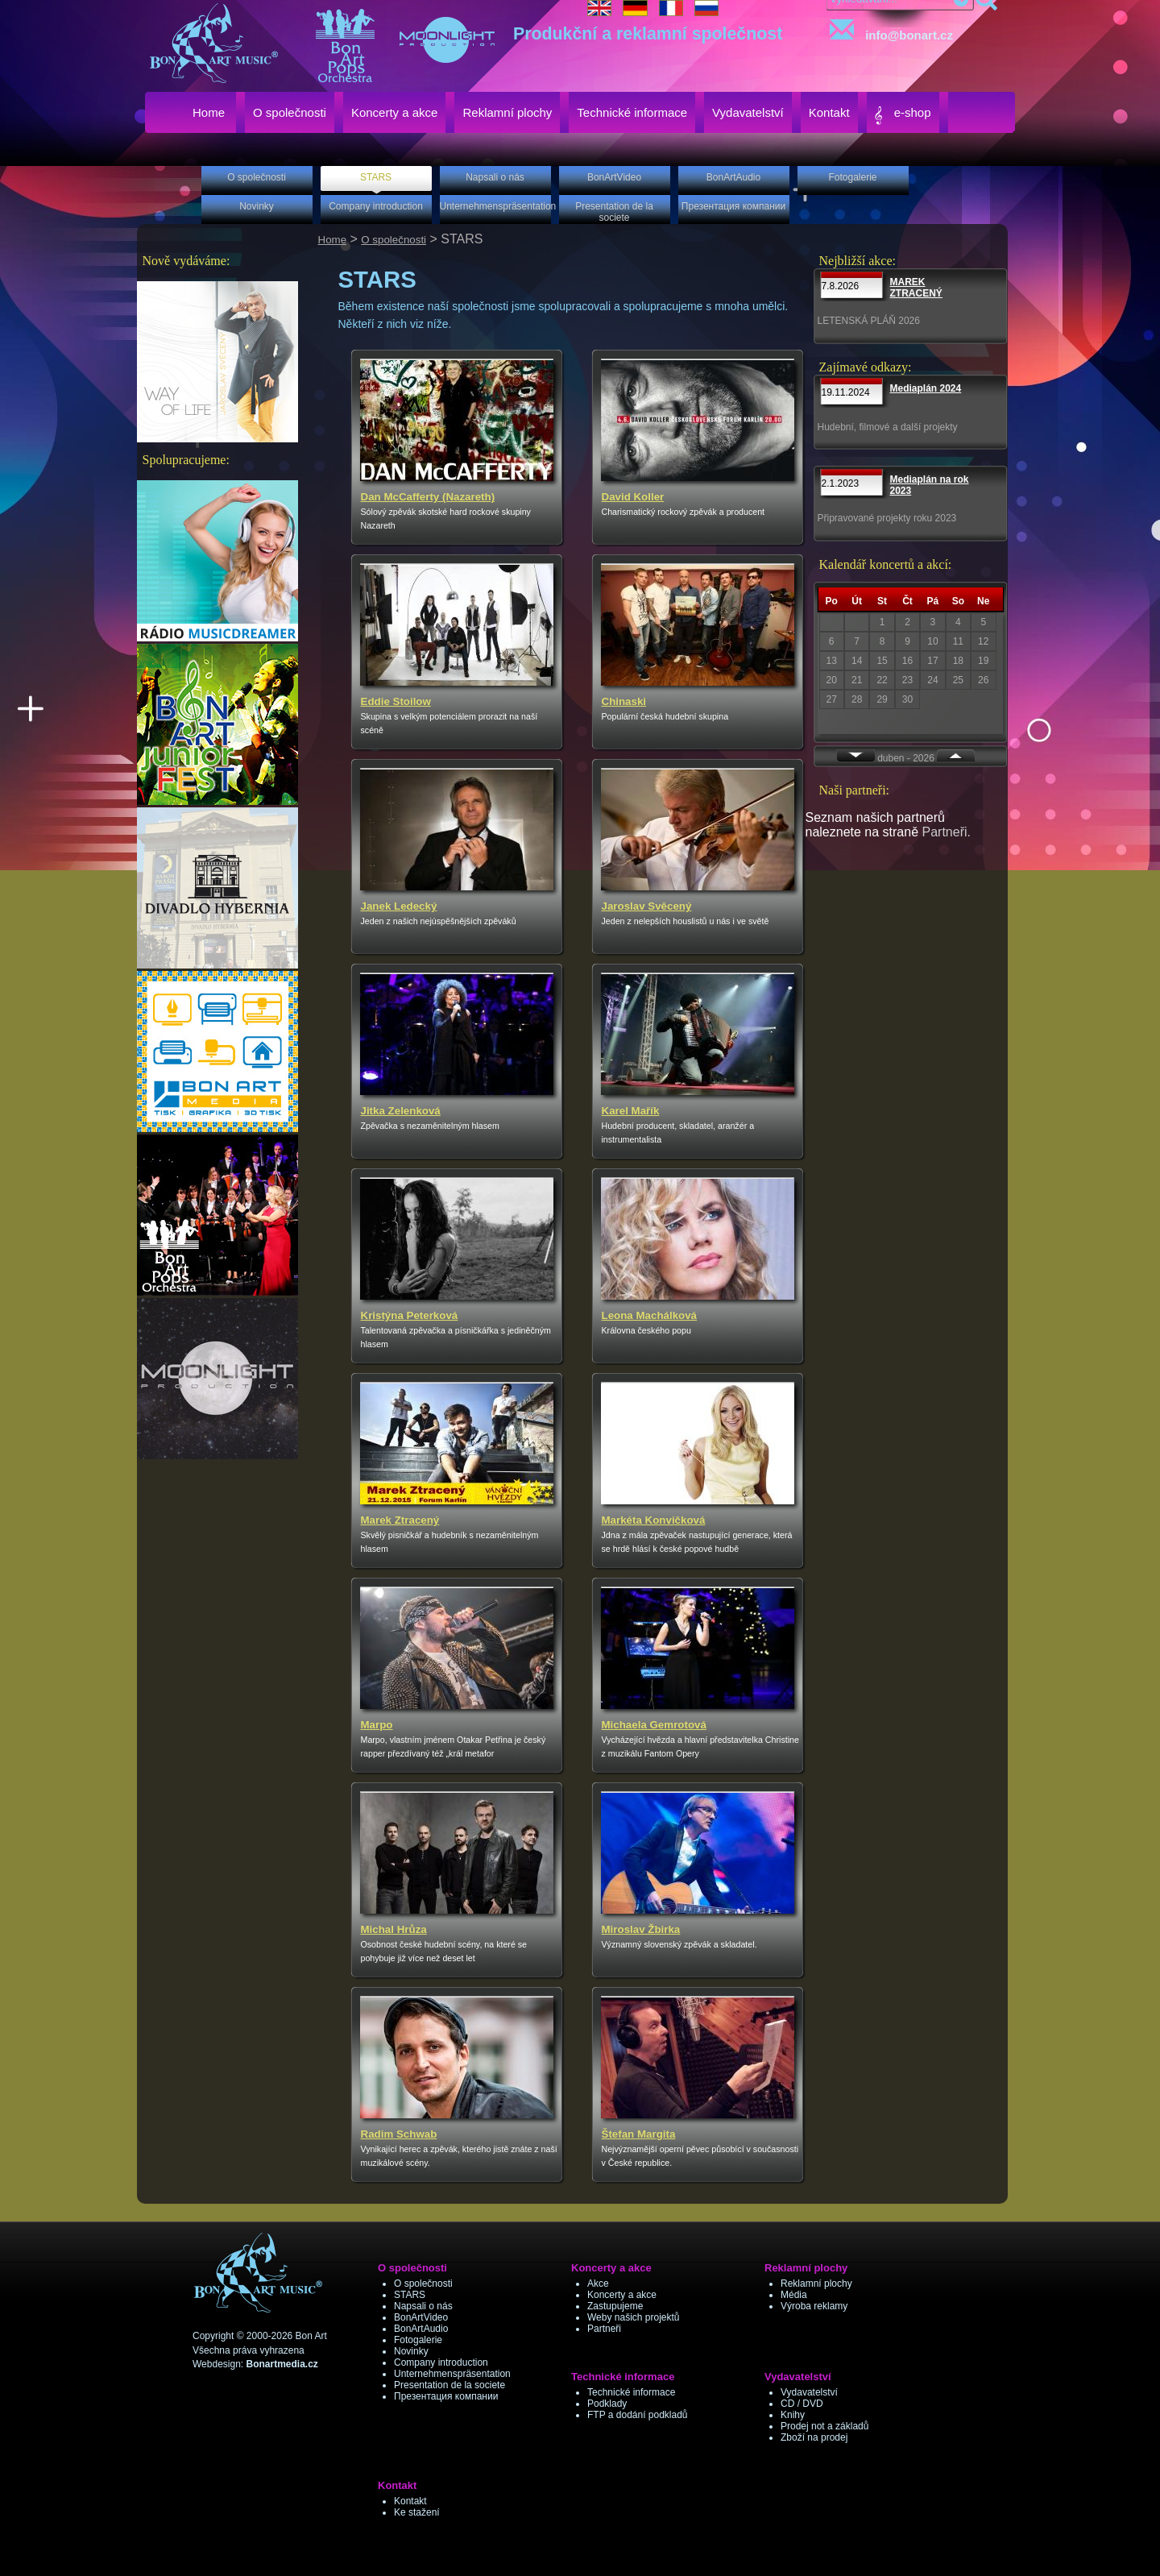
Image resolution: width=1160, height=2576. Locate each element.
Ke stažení (417, 2512)
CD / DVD (802, 2403)
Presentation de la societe (449, 2385)
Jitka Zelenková (401, 1111)
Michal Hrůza (394, 1929)
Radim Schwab (399, 2134)
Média (794, 2294)
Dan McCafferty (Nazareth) (428, 497)
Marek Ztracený (400, 1520)
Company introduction (441, 2362)
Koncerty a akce (622, 2294)
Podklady (607, 2403)
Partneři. (946, 832)
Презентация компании (446, 2396)
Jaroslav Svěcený (647, 906)
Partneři (604, 2328)
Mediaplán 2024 (926, 388)
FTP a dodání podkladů (637, 2414)
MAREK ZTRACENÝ (916, 287)
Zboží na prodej (814, 2437)
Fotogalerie (418, 2340)
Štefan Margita (639, 2134)
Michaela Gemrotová (654, 1725)
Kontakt (410, 2501)
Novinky (411, 2351)
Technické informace (631, 2392)
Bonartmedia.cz (282, 2364)
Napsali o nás (423, 2306)
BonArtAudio (421, 2328)
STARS (409, 2294)
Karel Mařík (631, 1111)
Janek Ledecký (399, 906)
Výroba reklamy (814, 2306)
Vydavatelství (809, 2392)
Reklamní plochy (816, 2283)
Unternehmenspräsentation (452, 2373)
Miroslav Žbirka (641, 1929)
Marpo (377, 1725)
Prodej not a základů (824, 2426)
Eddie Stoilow (396, 701)
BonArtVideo (421, 2317)
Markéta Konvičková (654, 1520)
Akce (598, 2283)
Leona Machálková (650, 1315)
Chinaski (624, 701)
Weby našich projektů (633, 2317)
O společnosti (393, 240)
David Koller (633, 497)
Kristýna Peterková (409, 1315)
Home (332, 240)
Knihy (793, 2414)
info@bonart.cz (887, 30)
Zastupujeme (615, 2306)
